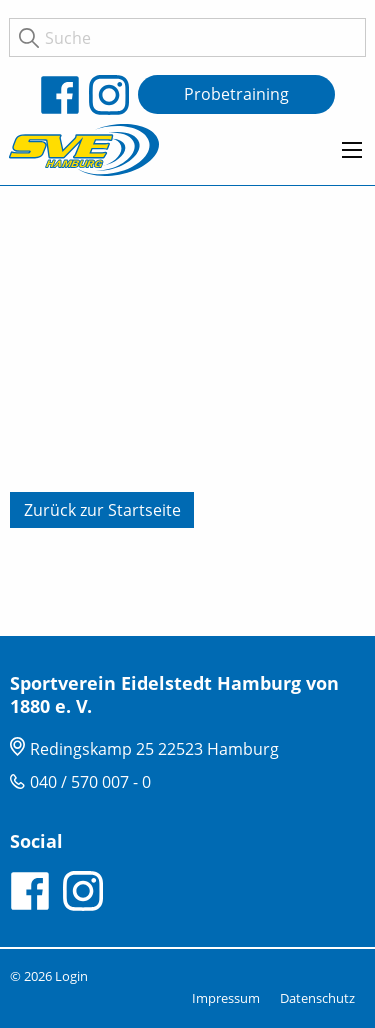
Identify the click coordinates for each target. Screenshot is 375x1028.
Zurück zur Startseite (102, 510)
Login (71, 976)
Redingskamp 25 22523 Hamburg (154, 749)
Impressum (226, 998)
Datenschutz (317, 998)
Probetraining (236, 94)
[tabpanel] (187, 411)
